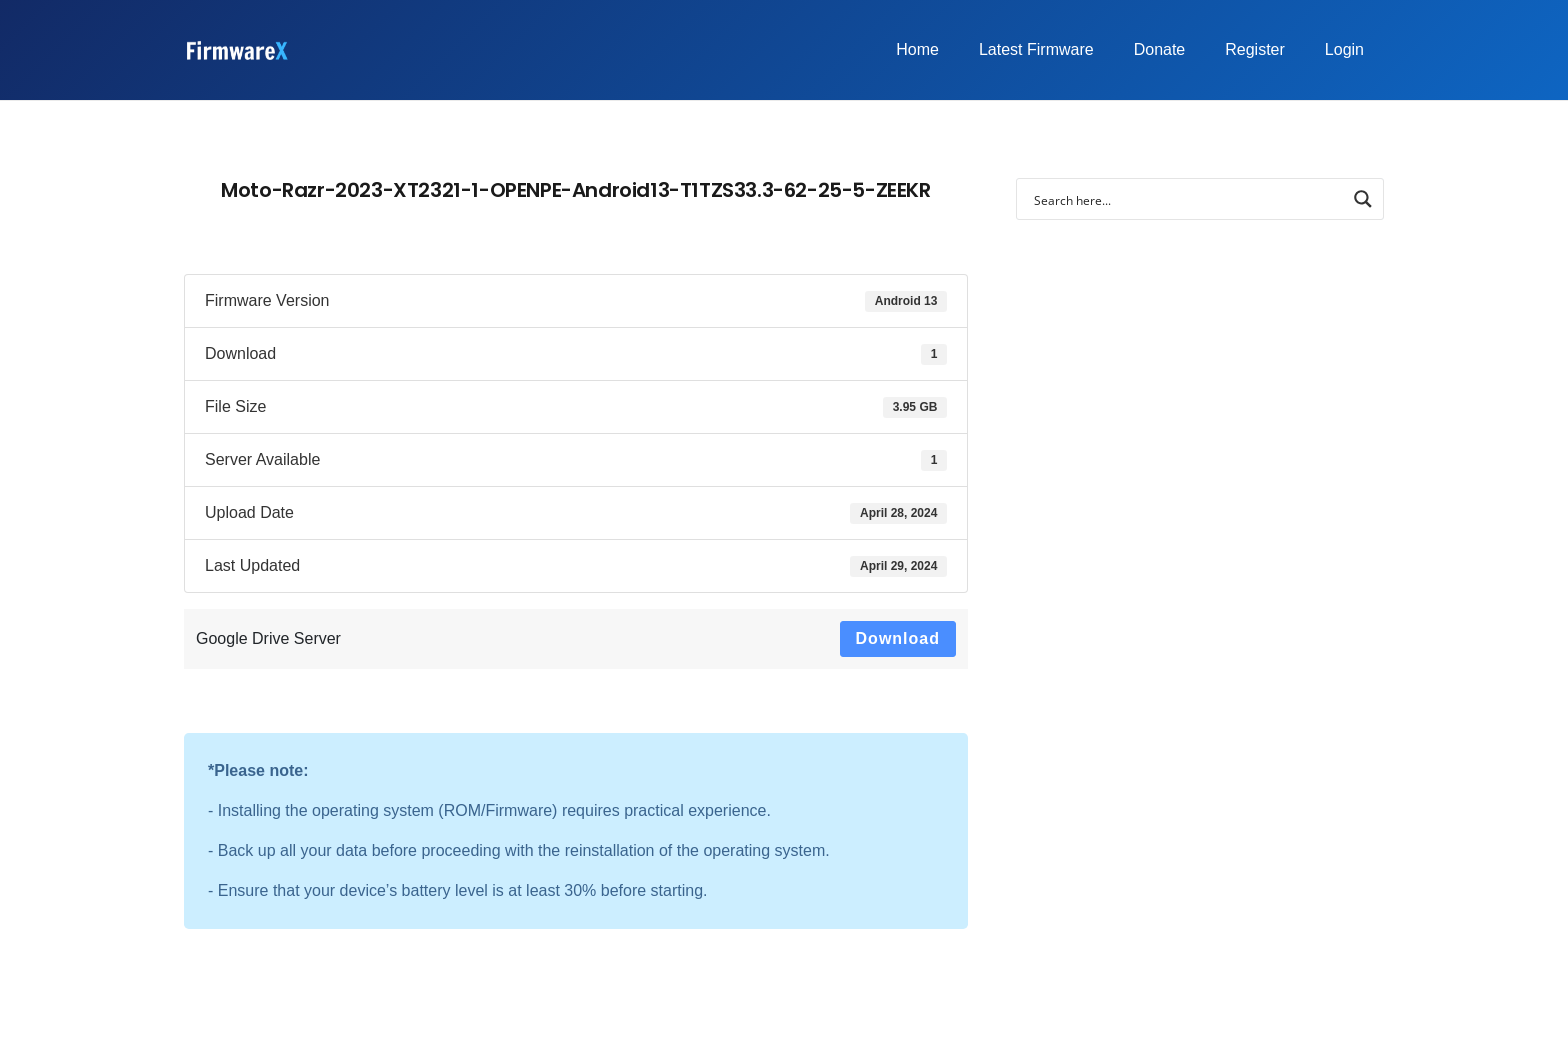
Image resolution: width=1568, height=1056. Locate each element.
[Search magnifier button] (1363, 199)
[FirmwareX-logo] (236, 50)
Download (898, 638)
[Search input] (1187, 199)
